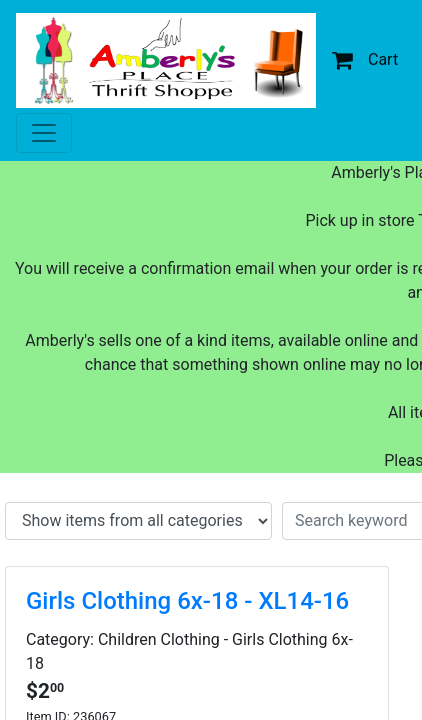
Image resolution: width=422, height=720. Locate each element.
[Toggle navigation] (44, 133)
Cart (365, 59)
